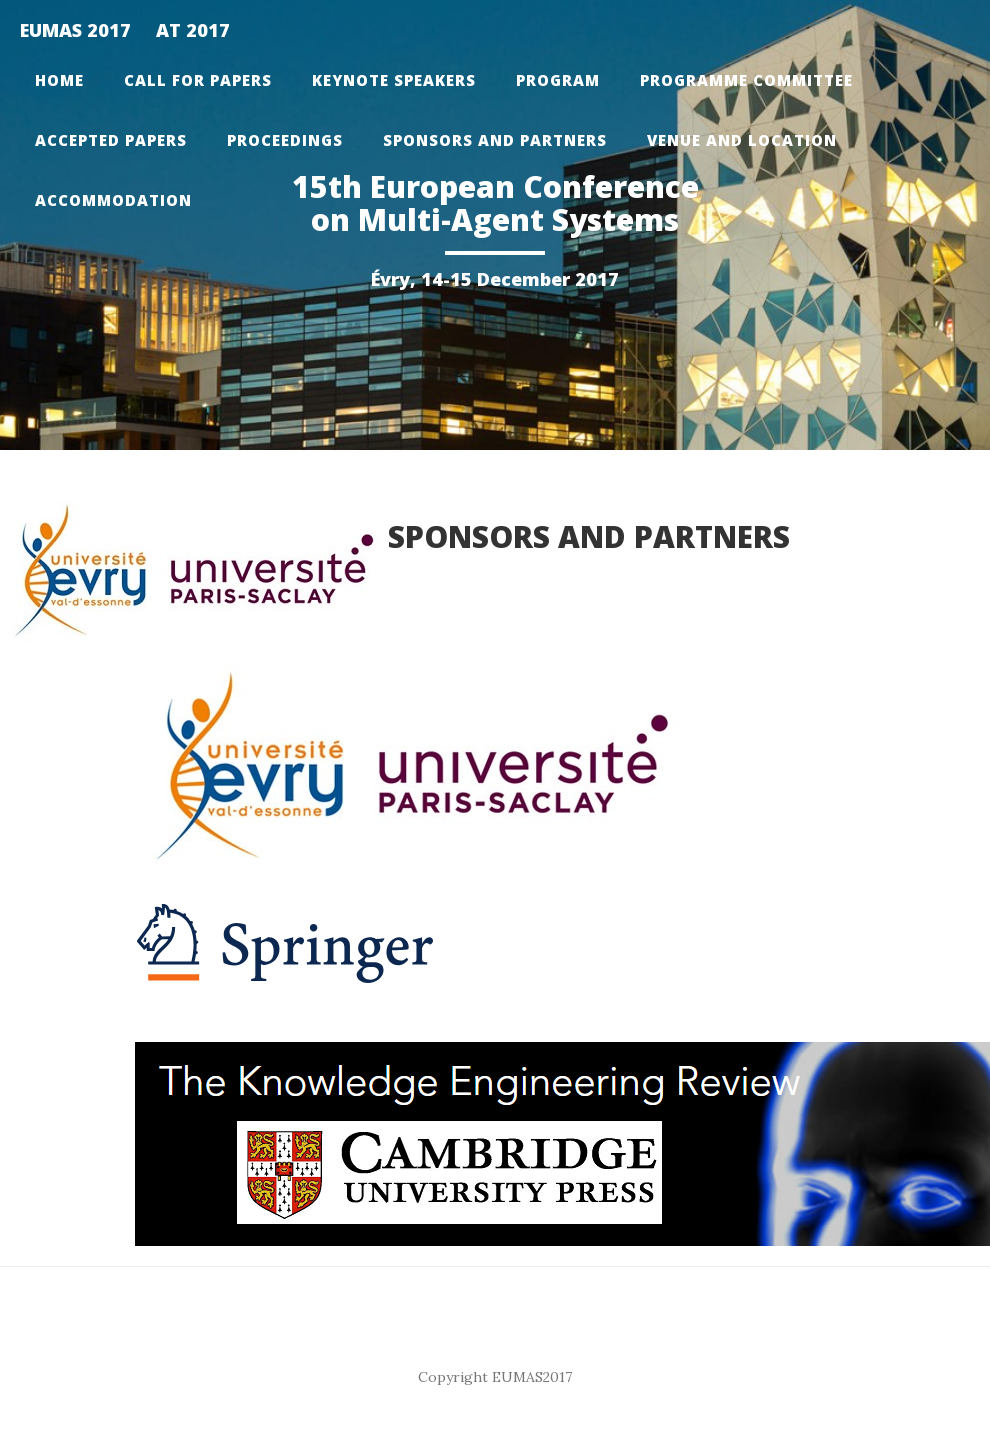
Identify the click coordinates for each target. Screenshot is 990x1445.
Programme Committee (746, 80)
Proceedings (285, 140)
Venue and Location (742, 140)
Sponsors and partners (495, 140)
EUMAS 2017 (75, 30)
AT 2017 (193, 30)
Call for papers (198, 80)
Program (558, 80)
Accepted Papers (111, 140)
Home (59, 80)
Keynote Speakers (394, 80)
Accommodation (113, 200)
